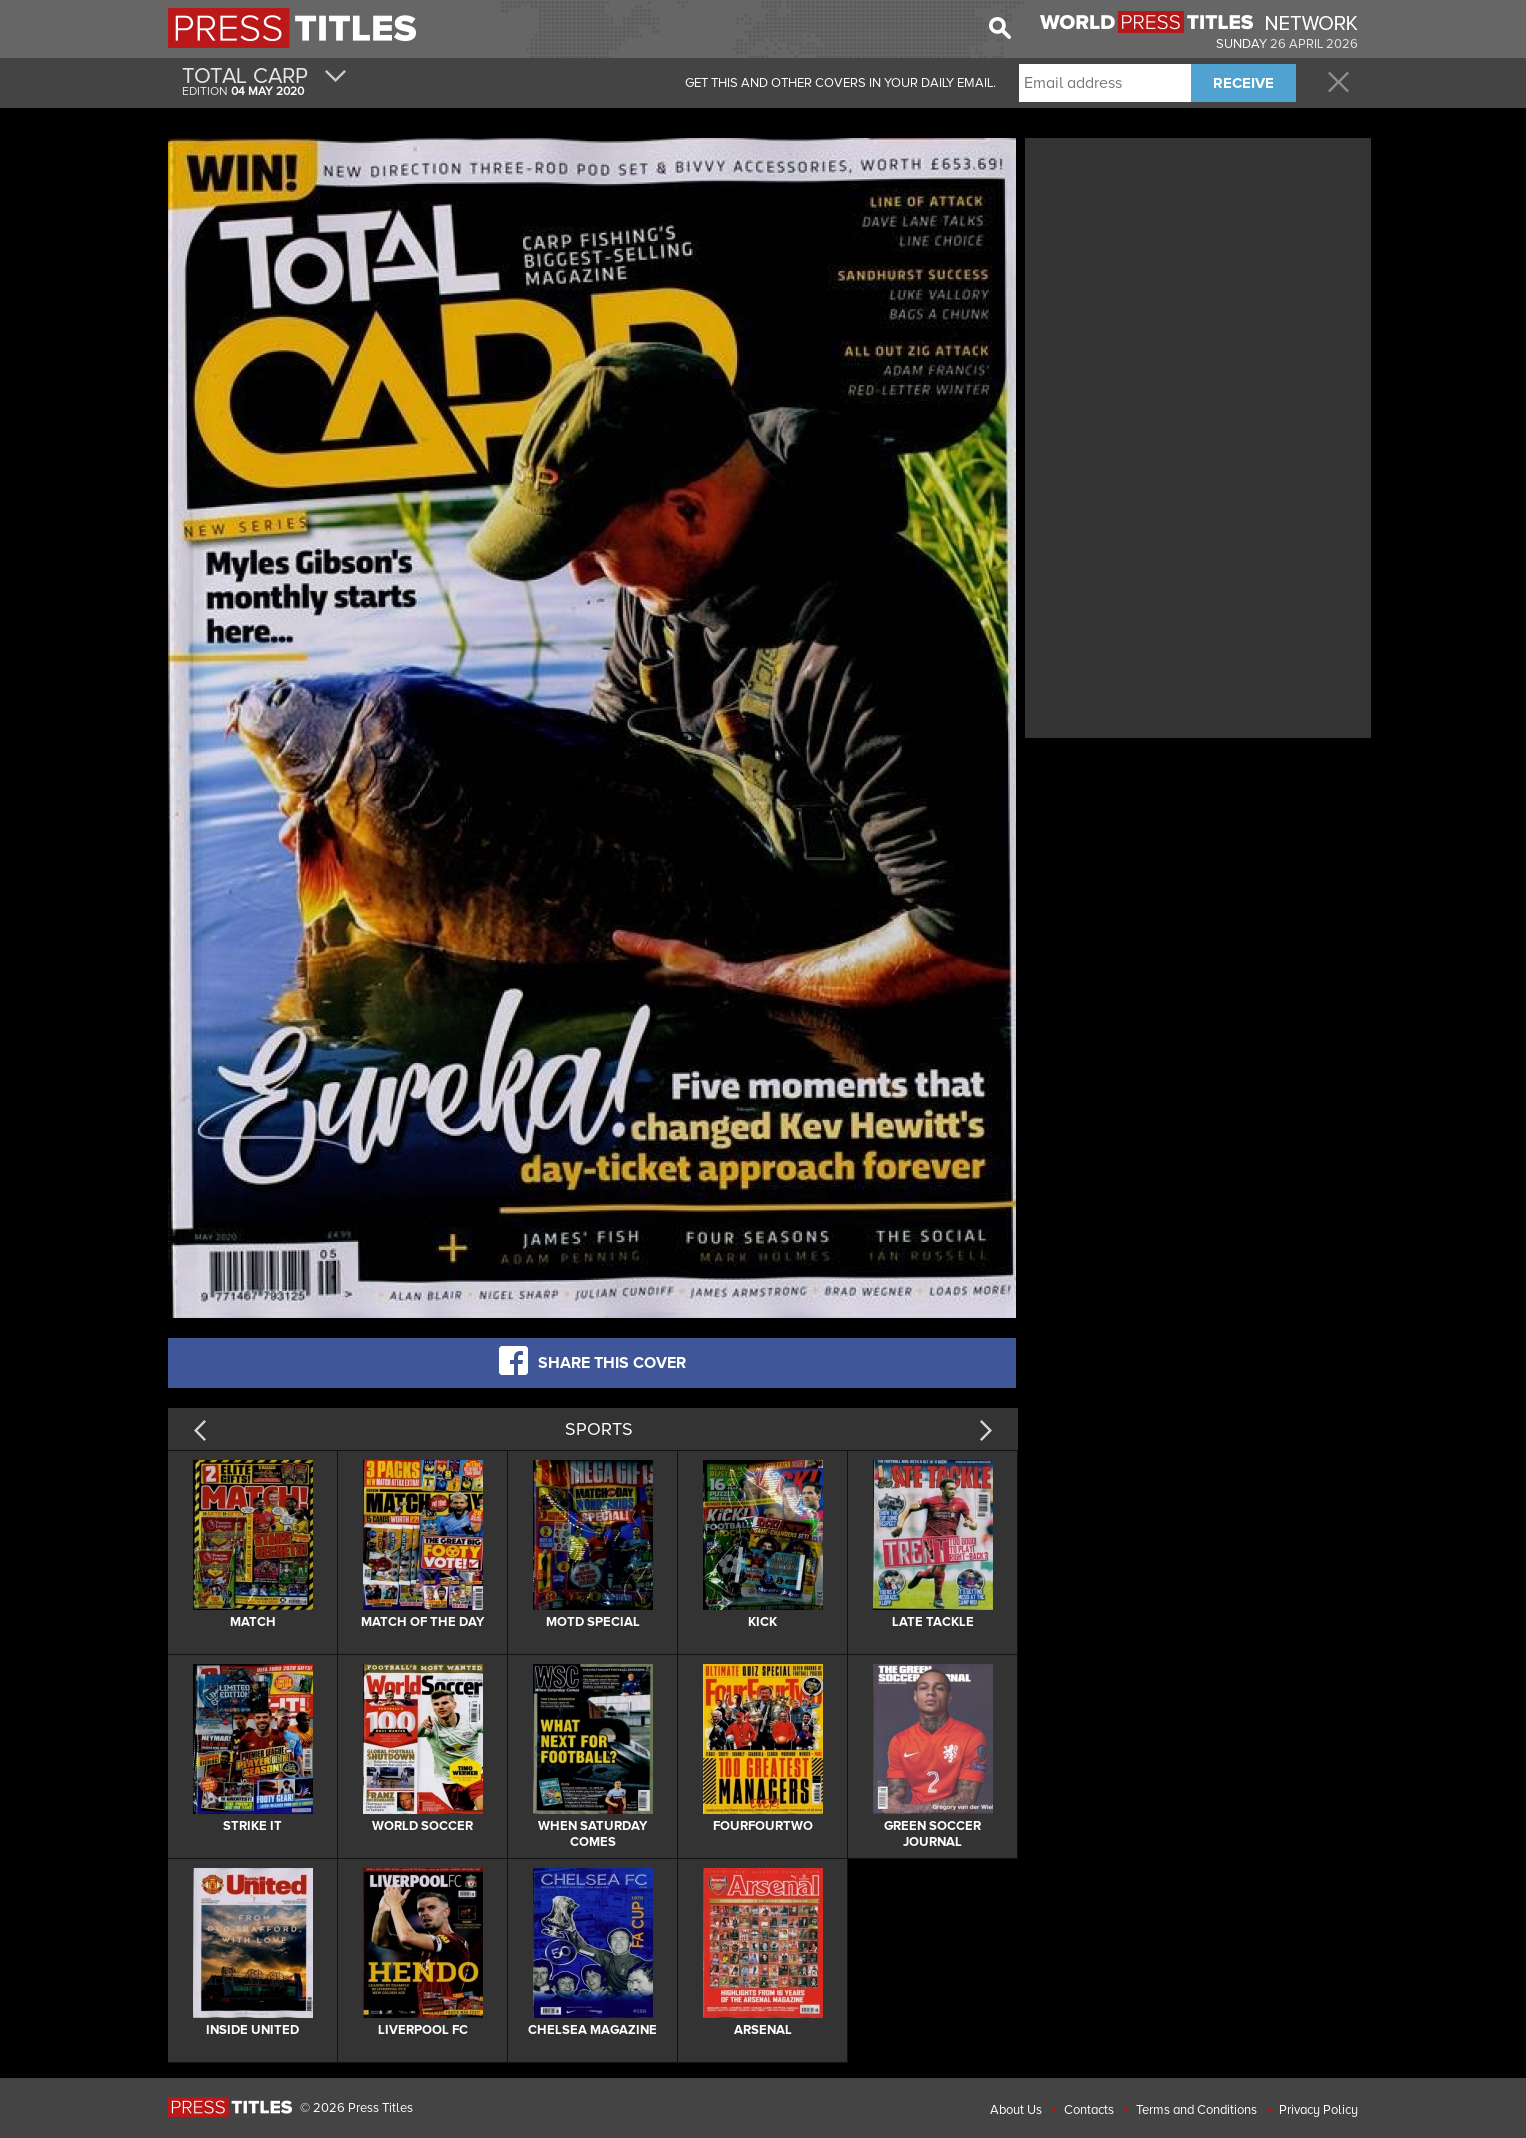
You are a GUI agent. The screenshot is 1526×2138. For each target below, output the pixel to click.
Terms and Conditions (1196, 2110)
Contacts (1089, 2110)
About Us (1016, 2110)
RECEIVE (1243, 83)
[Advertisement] (1198, 283)
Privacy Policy (1318, 2110)
